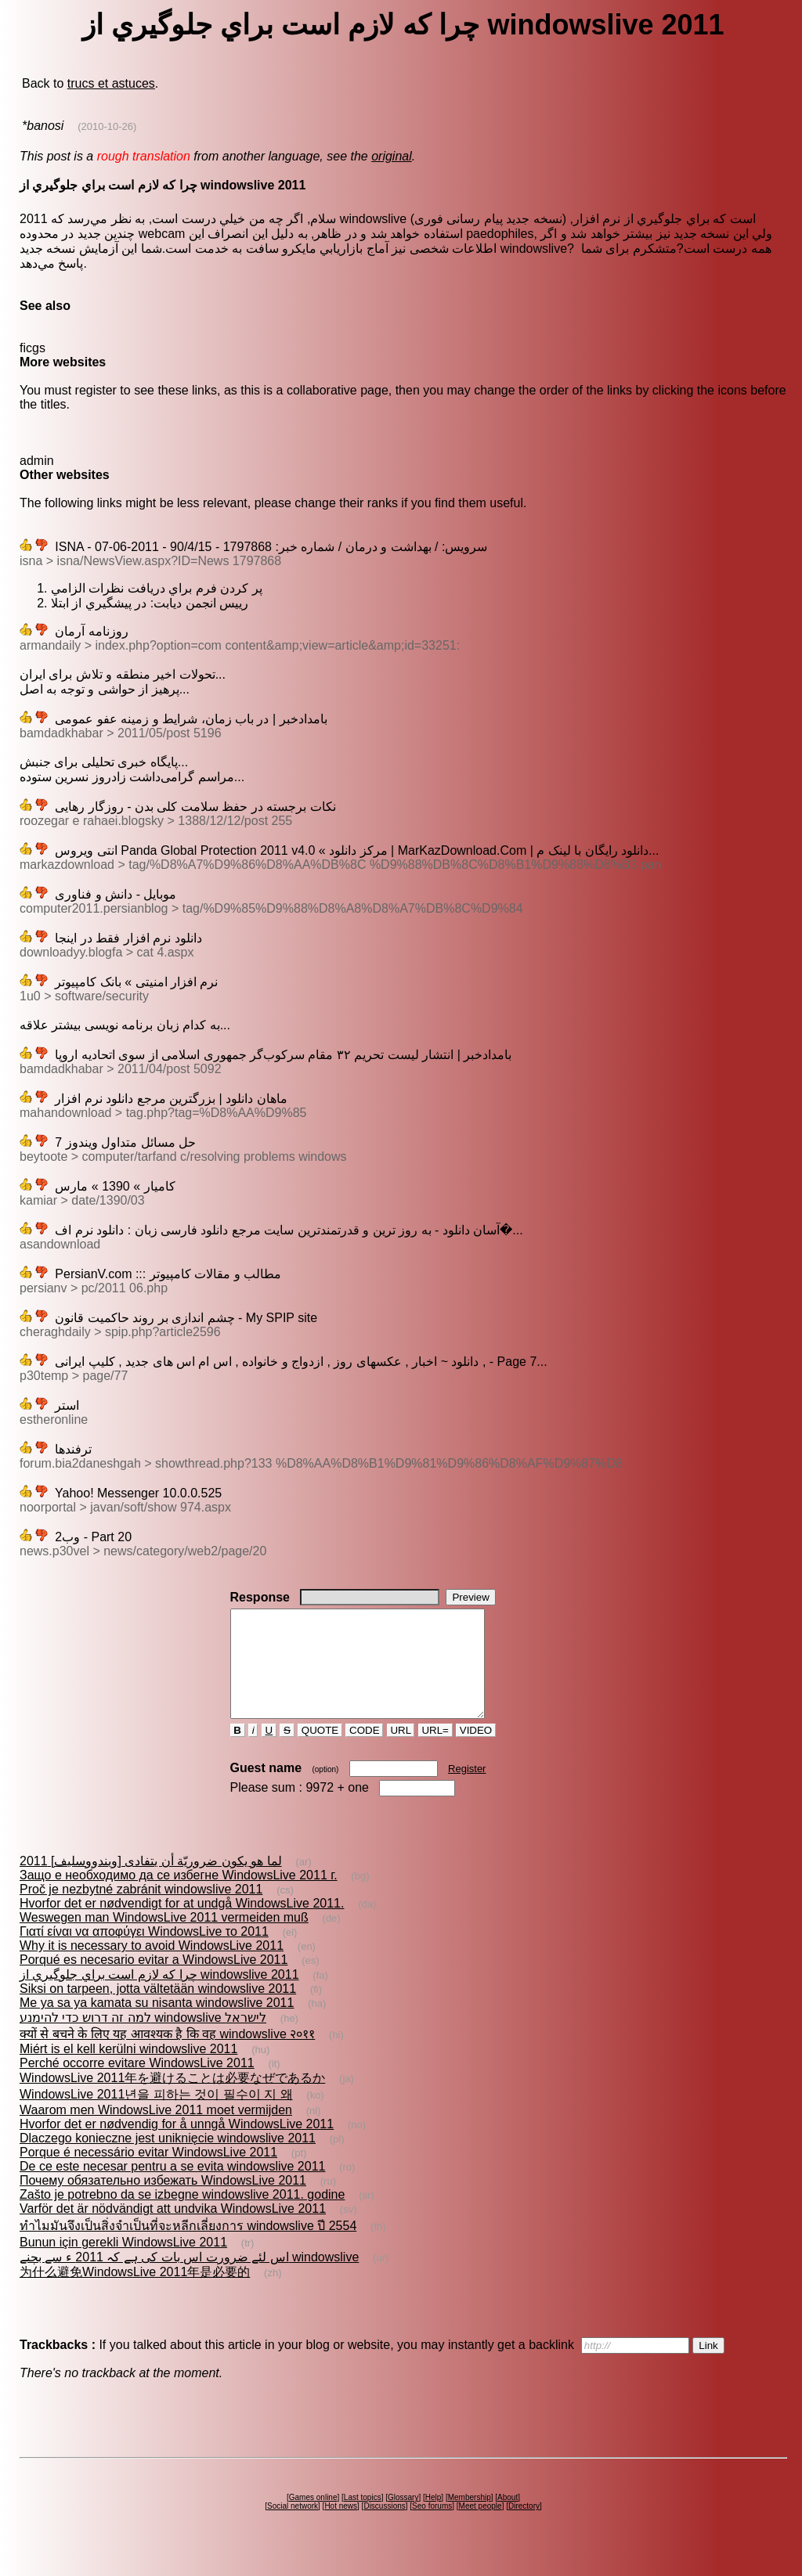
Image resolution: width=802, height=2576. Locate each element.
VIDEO (476, 1751)
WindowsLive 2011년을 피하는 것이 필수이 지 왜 (156, 2115)
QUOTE (319, 1751)
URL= (435, 1751)
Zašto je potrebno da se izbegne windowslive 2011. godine (182, 2215)
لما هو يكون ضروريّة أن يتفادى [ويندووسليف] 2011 (151, 1882)
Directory (524, 2527)
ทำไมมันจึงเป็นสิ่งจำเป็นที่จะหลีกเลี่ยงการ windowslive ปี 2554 (188, 2247)
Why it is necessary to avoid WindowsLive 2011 (152, 1966)
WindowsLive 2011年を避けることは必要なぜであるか (172, 2099)
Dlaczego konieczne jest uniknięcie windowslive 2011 (168, 2159)
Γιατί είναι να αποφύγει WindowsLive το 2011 (144, 1952)
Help (433, 2518)
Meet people (480, 2527)
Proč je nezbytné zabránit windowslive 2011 (141, 1910)
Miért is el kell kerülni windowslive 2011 (128, 2070)
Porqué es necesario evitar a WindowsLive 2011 (153, 1980)
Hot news (340, 2527)
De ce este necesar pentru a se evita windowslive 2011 (172, 2187)
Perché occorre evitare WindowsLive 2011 (137, 2084)
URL (401, 1751)
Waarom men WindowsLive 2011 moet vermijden (156, 2131)
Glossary (403, 2518)
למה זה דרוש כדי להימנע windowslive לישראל (143, 2038)
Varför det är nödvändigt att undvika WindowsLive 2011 (173, 2229)
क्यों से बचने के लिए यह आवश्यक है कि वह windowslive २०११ (167, 2055)
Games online (313, 2518)
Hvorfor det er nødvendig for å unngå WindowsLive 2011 (177, 2145)
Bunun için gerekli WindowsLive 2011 (123, 2263)
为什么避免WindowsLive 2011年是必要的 (135, 2293)
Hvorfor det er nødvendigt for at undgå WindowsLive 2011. (182, 1924)
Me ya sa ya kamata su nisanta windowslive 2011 (157, 2023)
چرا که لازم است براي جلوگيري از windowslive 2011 (159, 1995)
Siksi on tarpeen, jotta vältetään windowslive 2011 (158, 2009)
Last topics (362, 2518)
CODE (364, 1751)
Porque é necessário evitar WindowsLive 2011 (148, 2173)
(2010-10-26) (107, 126)
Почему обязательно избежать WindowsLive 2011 (163, 2201)
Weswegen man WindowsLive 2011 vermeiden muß (164, 1938)
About (507, 2518)
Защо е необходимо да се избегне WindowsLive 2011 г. (179, 1896)
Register (467, 1790)
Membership (469, 2518)
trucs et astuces (111, 83)
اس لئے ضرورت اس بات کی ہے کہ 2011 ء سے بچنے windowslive (189, 2278)
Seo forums (432, 2527)
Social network (292, 2527)
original (391, 156)
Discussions (384, 2527)
